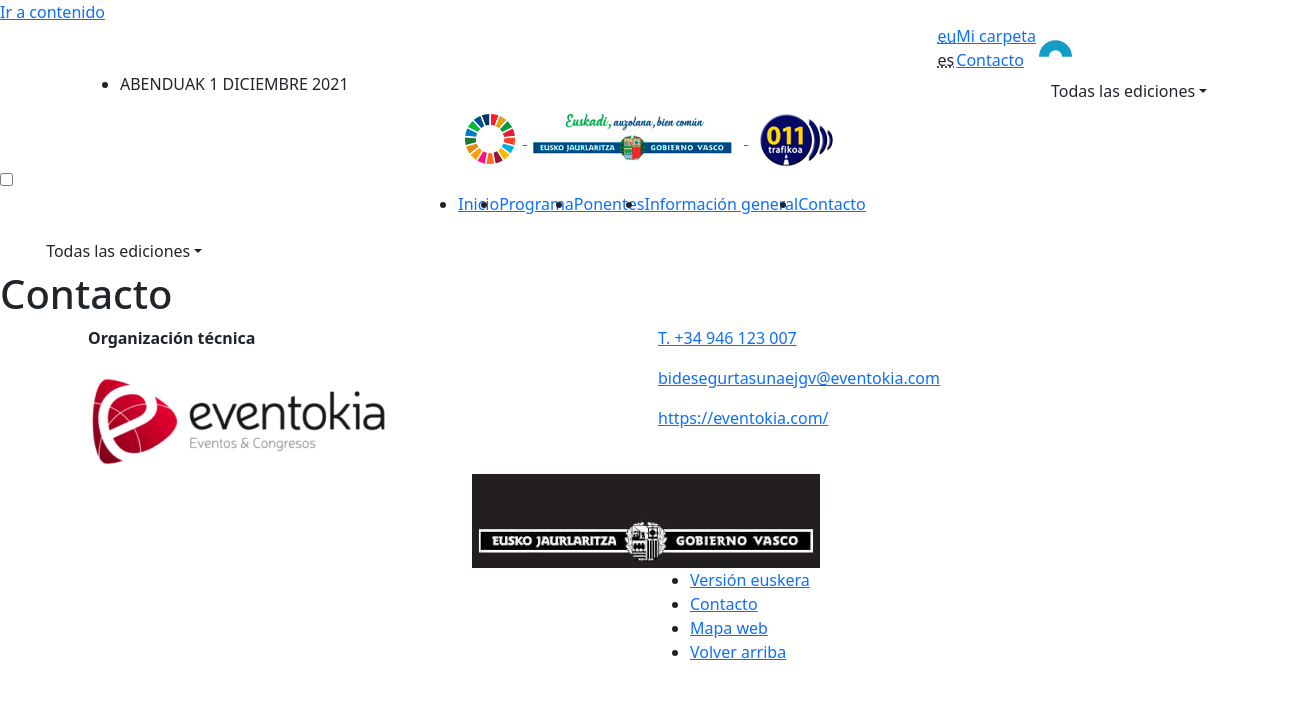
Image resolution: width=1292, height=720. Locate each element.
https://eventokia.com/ (743, 418)
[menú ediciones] (6, 179)
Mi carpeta (996, 36)
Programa (536, 204)
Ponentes (609, 204)
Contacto (990, 60)
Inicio (478, 204)
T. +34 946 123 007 (727, 338)
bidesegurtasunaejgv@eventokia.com (799, 378)
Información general (721, 204)
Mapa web (729, 628)
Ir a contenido (52, 12)
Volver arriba (738, 652)
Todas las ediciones (1123, 91)
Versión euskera (750, 580)
